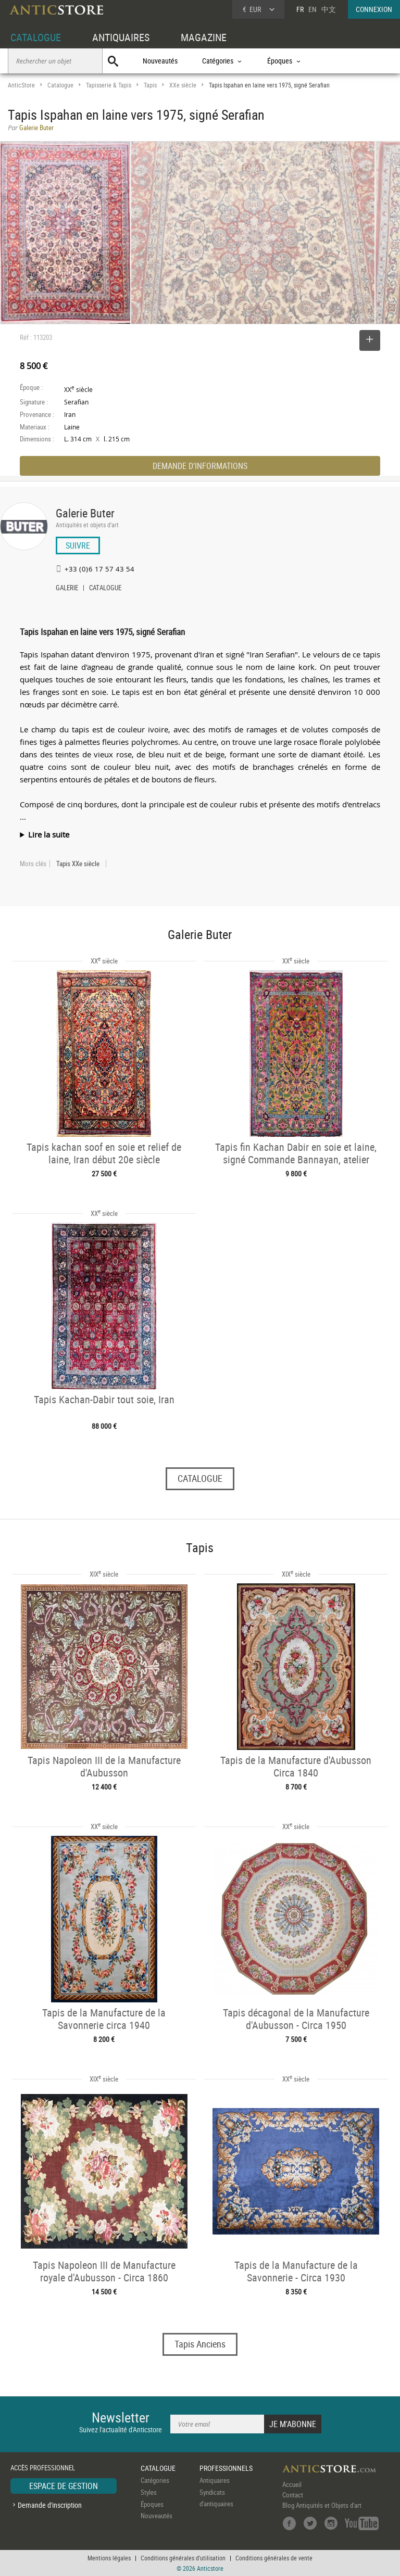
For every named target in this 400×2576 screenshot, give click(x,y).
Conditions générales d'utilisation (183, 2558)
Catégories (155, 2480)
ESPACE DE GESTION (63, 2486)
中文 (328, 9)
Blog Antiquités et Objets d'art (321, 2505)
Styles (149, 2492)
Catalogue (60, 85)
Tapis (150, 85)
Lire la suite (48, 834)
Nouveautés (160, 61)
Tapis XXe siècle (77, 863)
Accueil (292, 2484)
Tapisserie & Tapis (108, 85)
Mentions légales (109, 2558)
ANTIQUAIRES (120, 37)
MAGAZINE (204, 37)
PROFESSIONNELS (226, 2468)
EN (312, 9)
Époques (152, 2504)
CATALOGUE (35, 37)
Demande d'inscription (50, 2505)
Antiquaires (214, 2480)
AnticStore (21, 85)
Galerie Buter (85, 513)
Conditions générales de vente (273, 2558)
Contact (292, 2494)
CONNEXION (374, 9)
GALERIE (67, 588)
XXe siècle (182, 85)
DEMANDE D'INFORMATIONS (200, 466)
